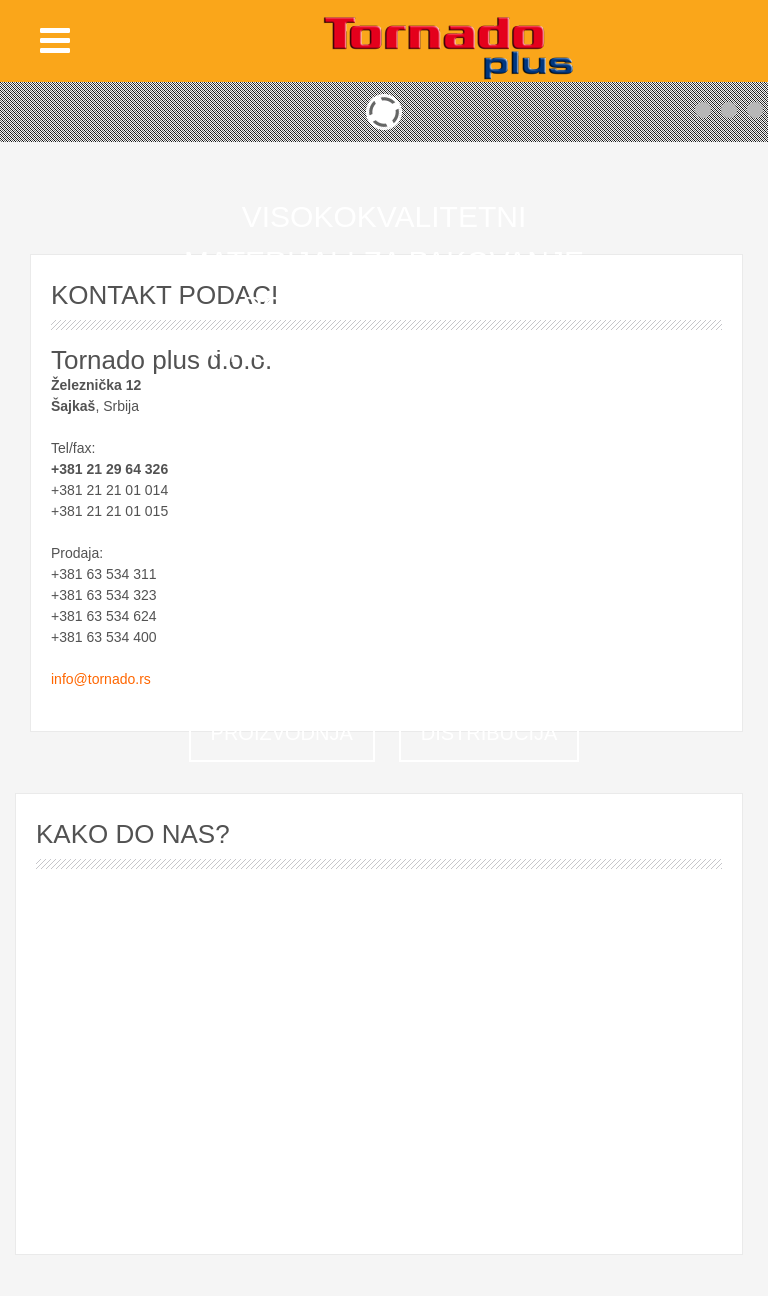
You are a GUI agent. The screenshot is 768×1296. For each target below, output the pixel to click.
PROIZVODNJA (282, 733)
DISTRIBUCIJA (489, 733)
